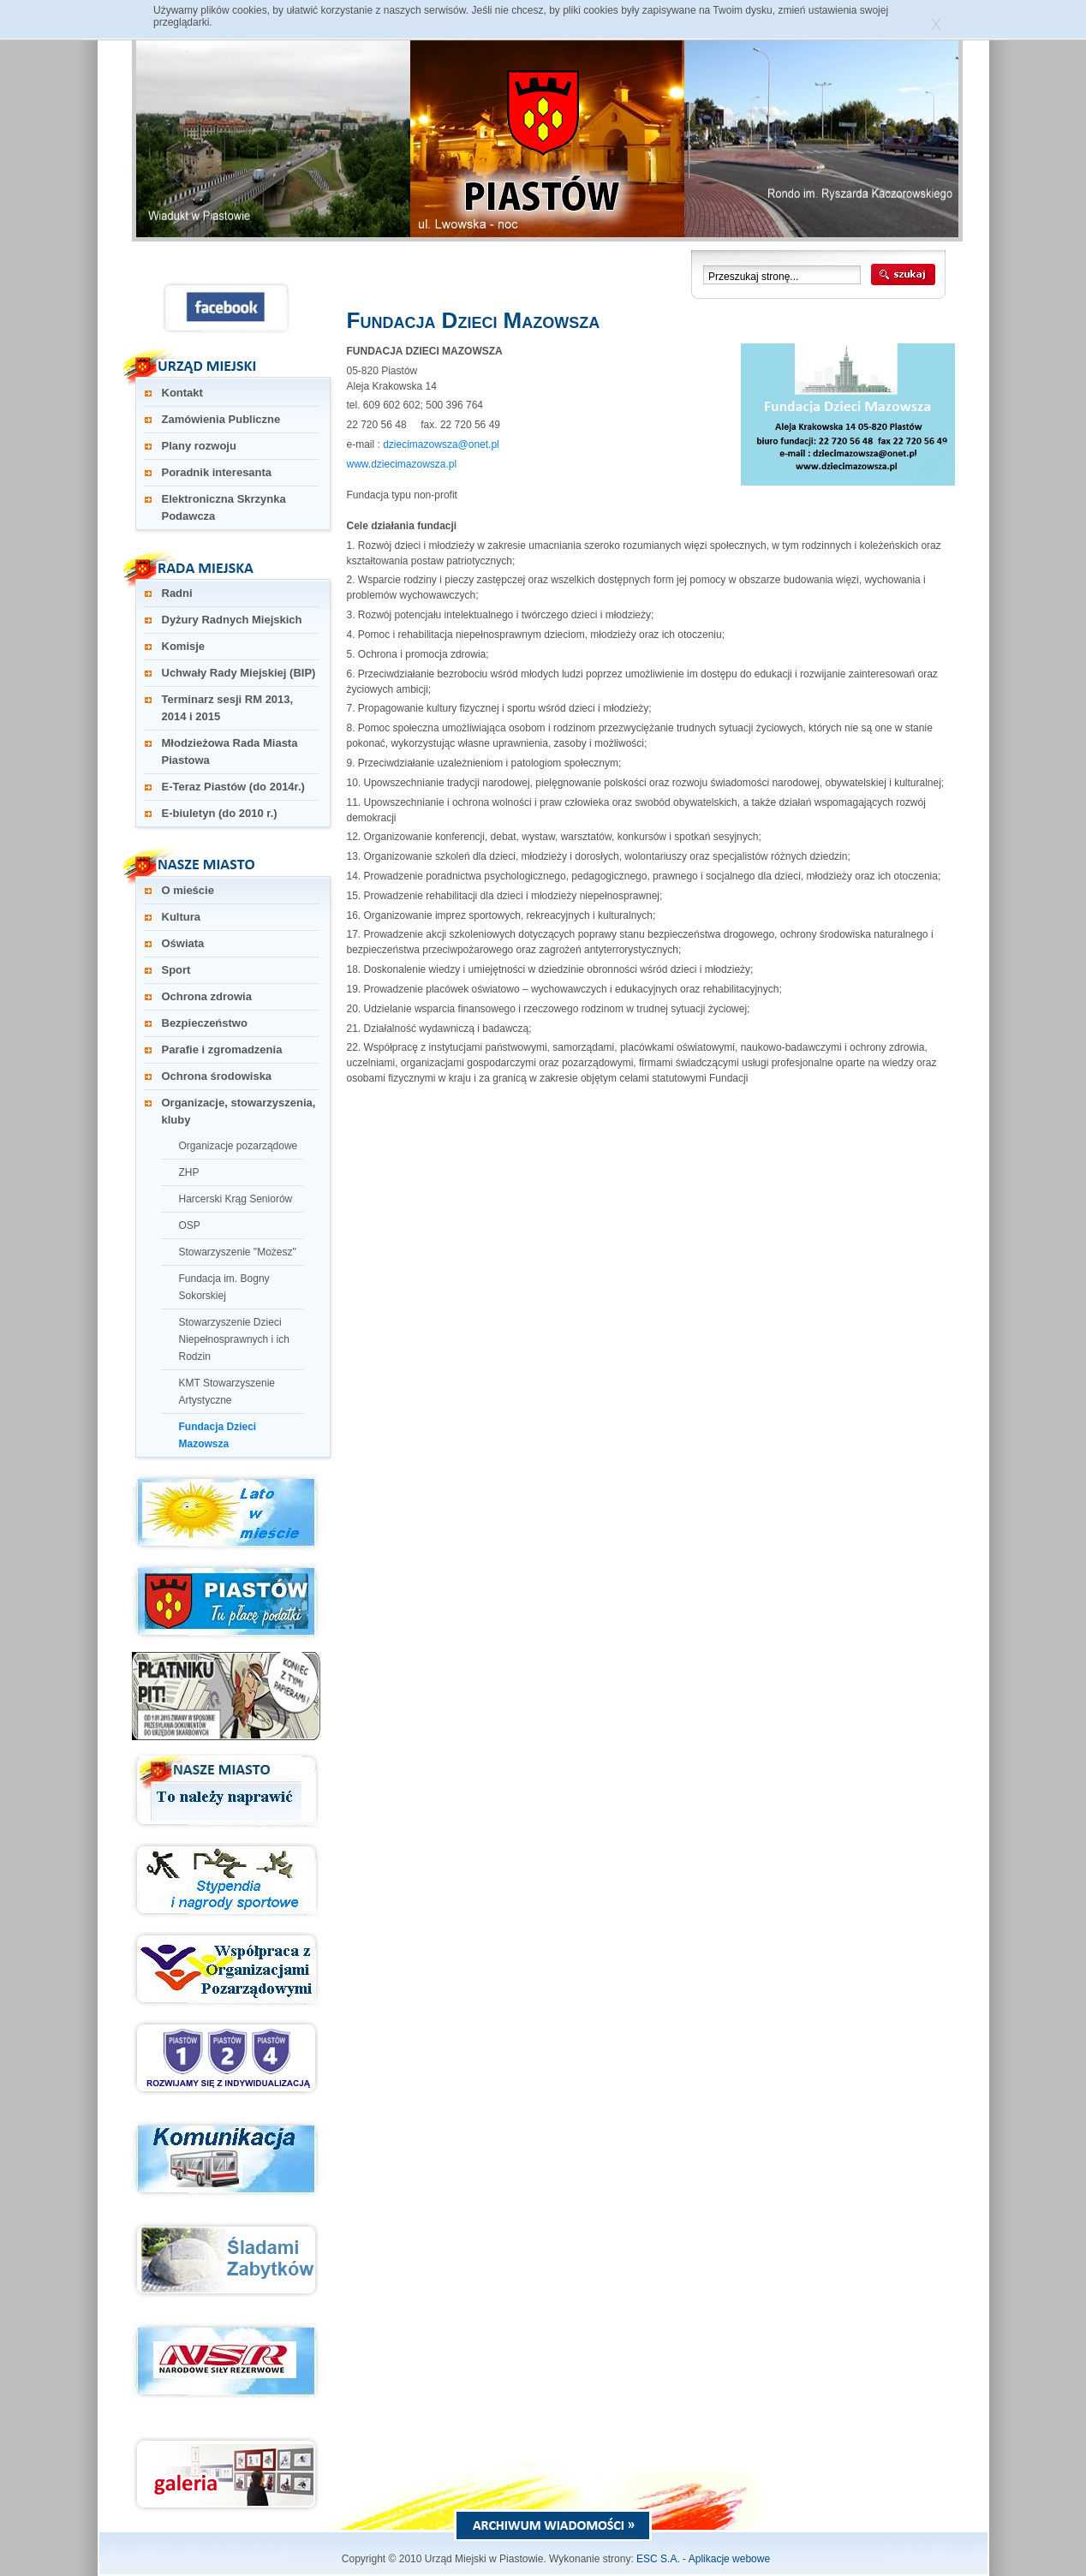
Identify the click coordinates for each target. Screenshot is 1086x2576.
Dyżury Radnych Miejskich (232, 619)
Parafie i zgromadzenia (222, 1049)
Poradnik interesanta (217, 472)
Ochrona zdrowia (207, 996)
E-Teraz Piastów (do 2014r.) (233, 786)
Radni (177, 593)
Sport (176, 969)
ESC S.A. (658, 2559)
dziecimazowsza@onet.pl (441, 444)
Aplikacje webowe (729, 2559)
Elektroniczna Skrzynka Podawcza (224, 507)
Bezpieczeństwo (205, 1023)
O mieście (188, 890)
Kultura (181, 916)
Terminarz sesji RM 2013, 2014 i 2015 (228, 708)
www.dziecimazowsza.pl (402, 464)
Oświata (183, 943)
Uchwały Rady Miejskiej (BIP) (239, 672)
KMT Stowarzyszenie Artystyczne (227, 1391)
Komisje (184, 646)
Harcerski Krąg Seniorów (236, 1199)
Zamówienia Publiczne (221, 419)
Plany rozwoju (199, 445)
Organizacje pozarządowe (238, 1146)
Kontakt (182, 392)
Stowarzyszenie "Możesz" (237, 1252)
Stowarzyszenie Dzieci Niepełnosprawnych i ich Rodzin (234, 1339)
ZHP (189, 1172)
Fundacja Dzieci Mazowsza (218, 1435)
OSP (189, 1225)
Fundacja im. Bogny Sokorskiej (224, 1287)
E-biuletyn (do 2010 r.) (219, 813)
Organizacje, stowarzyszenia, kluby (239, 1111)
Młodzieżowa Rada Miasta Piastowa (230, 751)
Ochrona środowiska (217, 1076)
